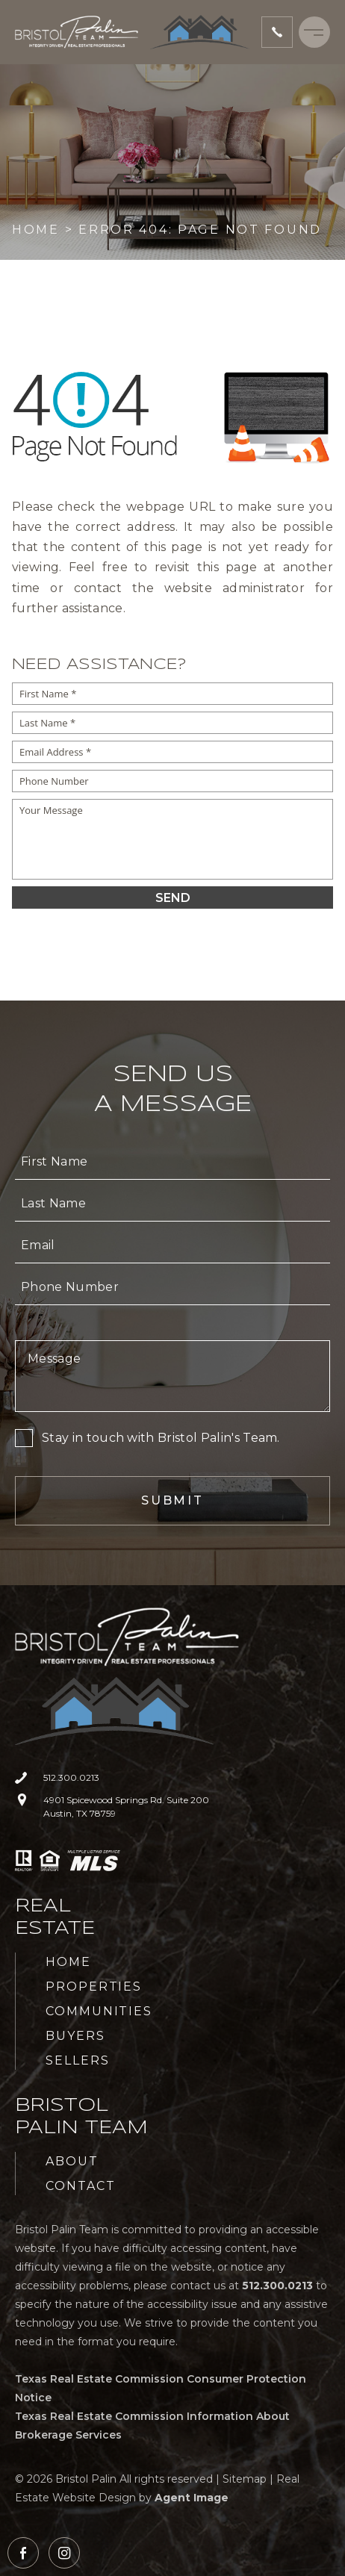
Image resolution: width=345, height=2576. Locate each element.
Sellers (77, 2060)
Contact (80, 2186)
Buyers (75, 2036)
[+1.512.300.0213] (277, 32)
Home (68, 1962)
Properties (94, 1986)
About (72, 2161)
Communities (99, 2011)
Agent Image (192, 2497)
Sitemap (245, 2479)
